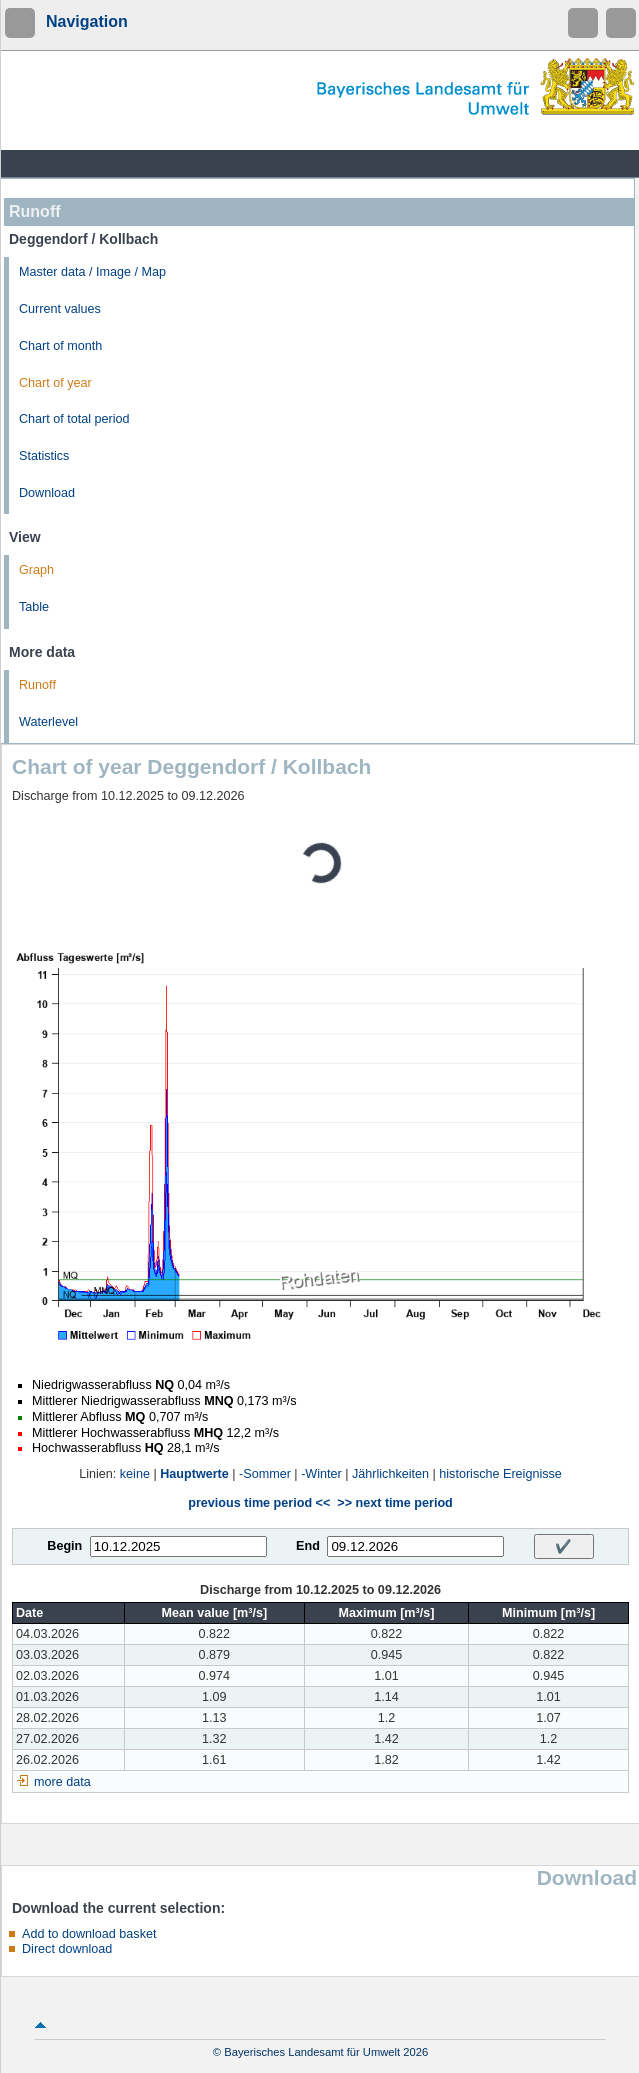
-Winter (321, 1474)
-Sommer (265, 1474)
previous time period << (259, 1503)
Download (47, 493)
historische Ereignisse (500, 1474)
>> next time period (394, 1503)
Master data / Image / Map (92, 272)
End (308, 1546)
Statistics (44, 456)
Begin (64, 1546)
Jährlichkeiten (390, 1474)
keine (135, 1474)
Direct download (67, 1949)
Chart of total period (74, 419)
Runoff (37, 685)
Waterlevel (48, 722)
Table (34, 607)
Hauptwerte (194, 1474)
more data (62, 1782)
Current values (60, 309)
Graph (36, 570)
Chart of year (55, 383)
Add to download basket (89, 1934)
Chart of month (60, 346)
